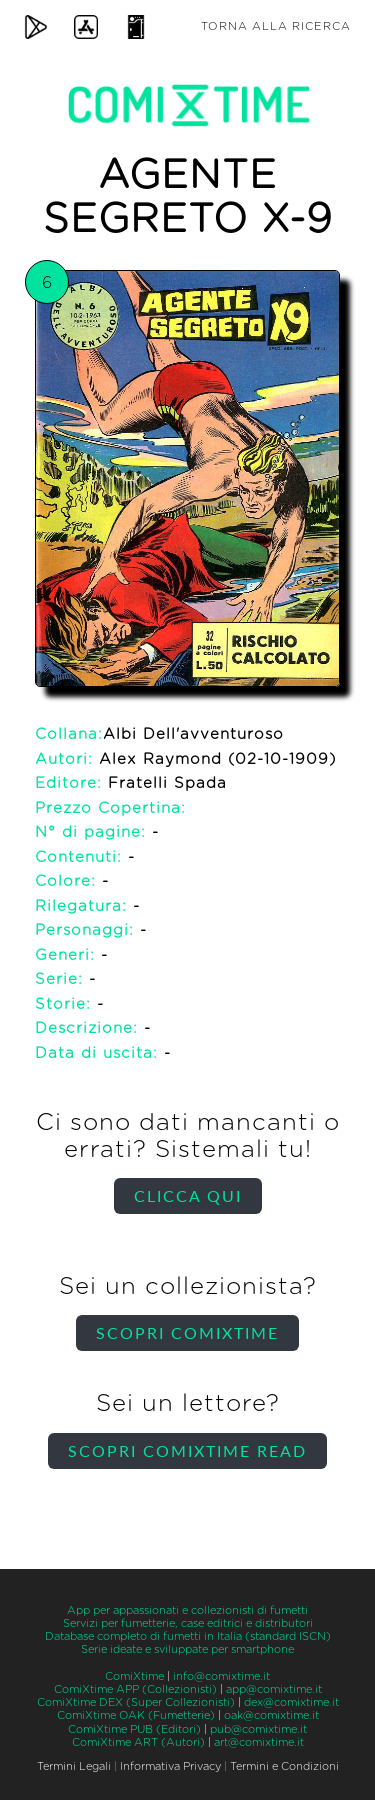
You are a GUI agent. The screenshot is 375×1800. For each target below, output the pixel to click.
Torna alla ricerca (276, 26)
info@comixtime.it (221, 1676)
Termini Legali (74, 1766)
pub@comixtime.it (258, 1729)
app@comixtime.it (274, 1689)
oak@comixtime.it (271, 1715)
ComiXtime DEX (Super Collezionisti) (136, 1702)
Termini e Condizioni (284, 1766)
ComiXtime (134, 1676)
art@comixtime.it (259, 1742)
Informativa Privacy (170, 1766)
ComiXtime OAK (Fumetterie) (136, 1715)
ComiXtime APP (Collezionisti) (135, 1689)
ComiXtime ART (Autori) (138, 1742)
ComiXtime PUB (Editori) (134, 1729)
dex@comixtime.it (291, 1702)
